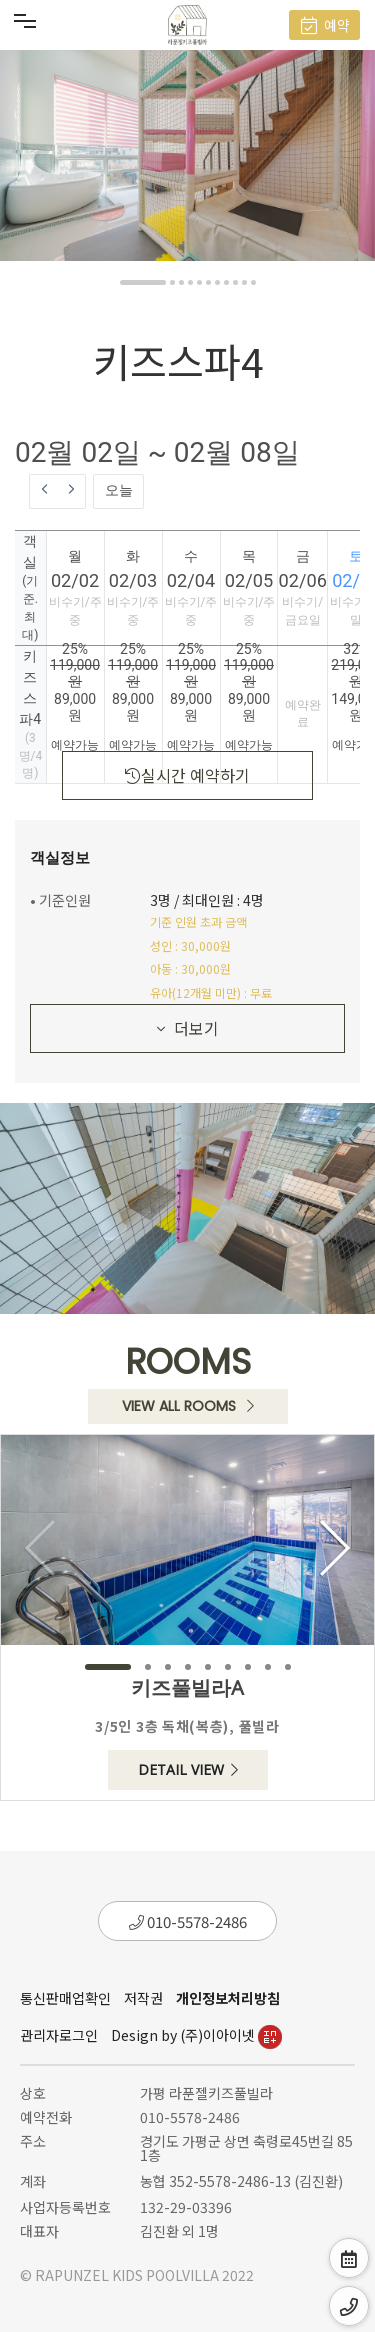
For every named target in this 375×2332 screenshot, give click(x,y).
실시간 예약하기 (187, 775)
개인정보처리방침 (228, 1998)
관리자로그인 (59, 2035)
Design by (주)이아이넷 (196, 2035)
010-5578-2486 (188, 1921)
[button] (143, 282)
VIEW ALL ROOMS (188, 1406)
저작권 (143, 1998)
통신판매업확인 (65, 1998)
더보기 (188, 1028)
